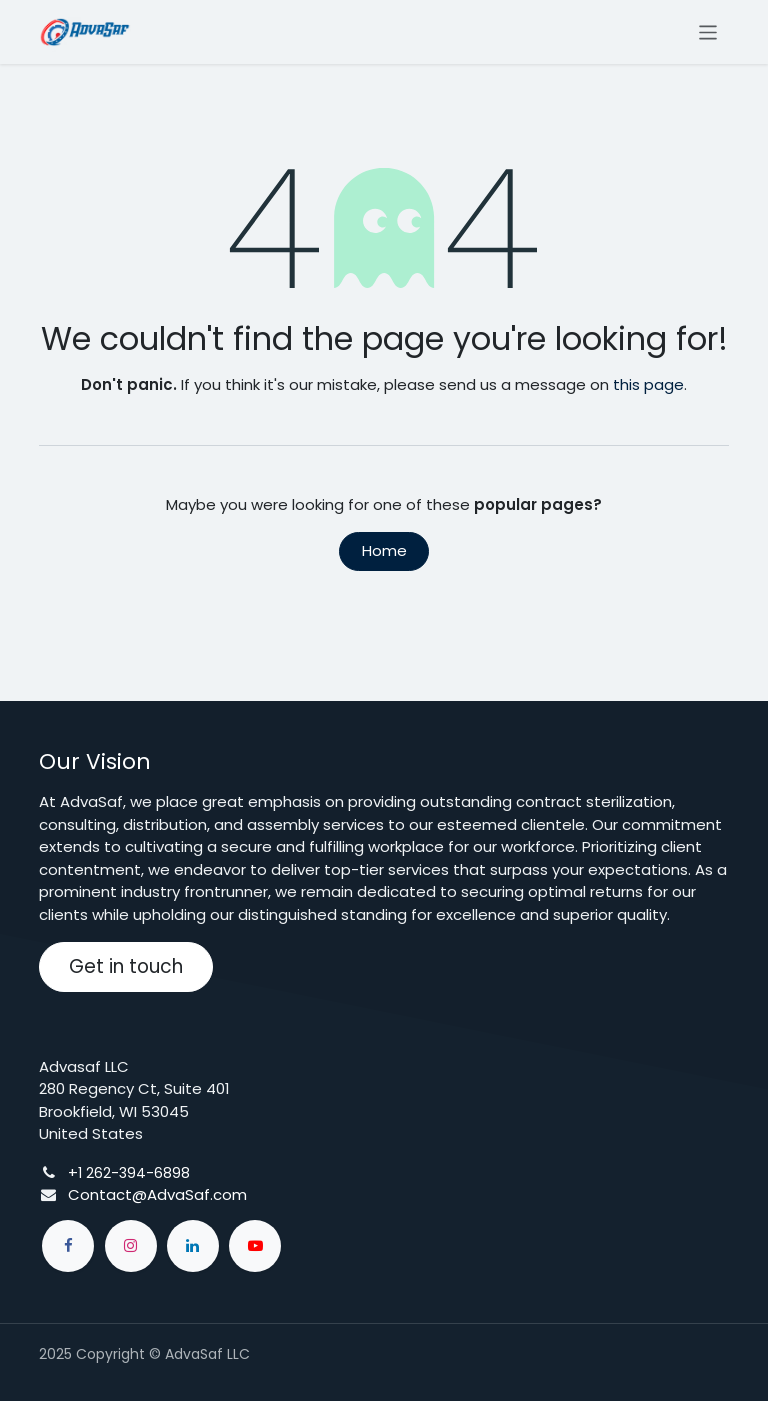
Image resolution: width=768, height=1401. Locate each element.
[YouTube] (255, 1246)
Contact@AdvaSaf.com (157, 1194)
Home (384, 550)
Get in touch (126, 966)
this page (648, 384)
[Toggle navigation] (708, 31)
